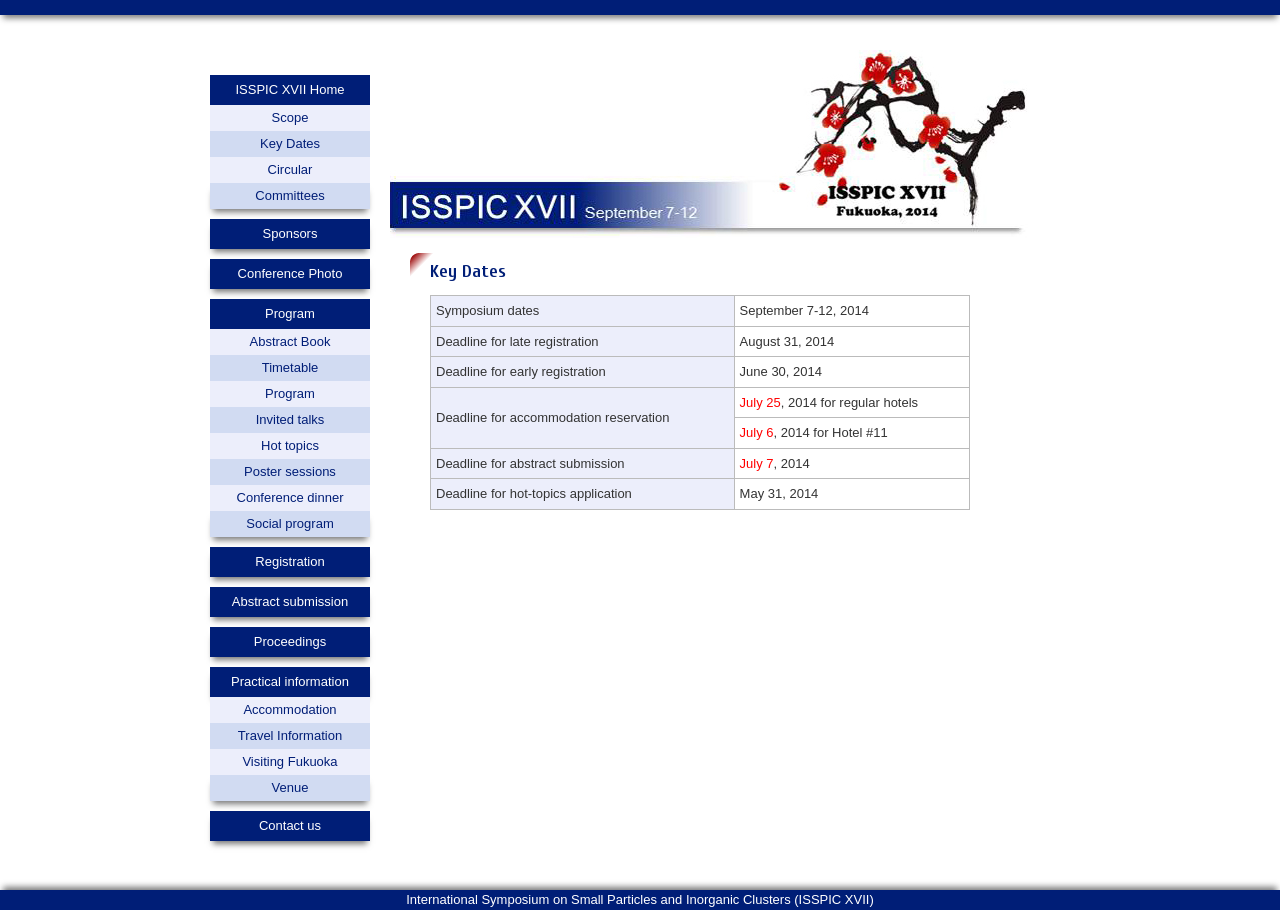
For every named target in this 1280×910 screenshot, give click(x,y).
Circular (290, 169)
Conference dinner (290, 497)
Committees (289, 195)
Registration (289, 561)
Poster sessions (290, 471)
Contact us (290, 825)
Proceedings (290, 641)
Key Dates (290, 143)
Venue (290, 787)
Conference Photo (290, 273)
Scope (290, 117)
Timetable (290, 367)
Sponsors (290, 233)
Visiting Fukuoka (289, 761)
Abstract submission (290, 601)
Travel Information (290, 735)
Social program (289, 523)
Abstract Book (290, 341)
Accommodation (289, 709)
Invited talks (290, 419)
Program (290, 393)
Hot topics (290, 445)
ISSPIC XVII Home (289, 89)
